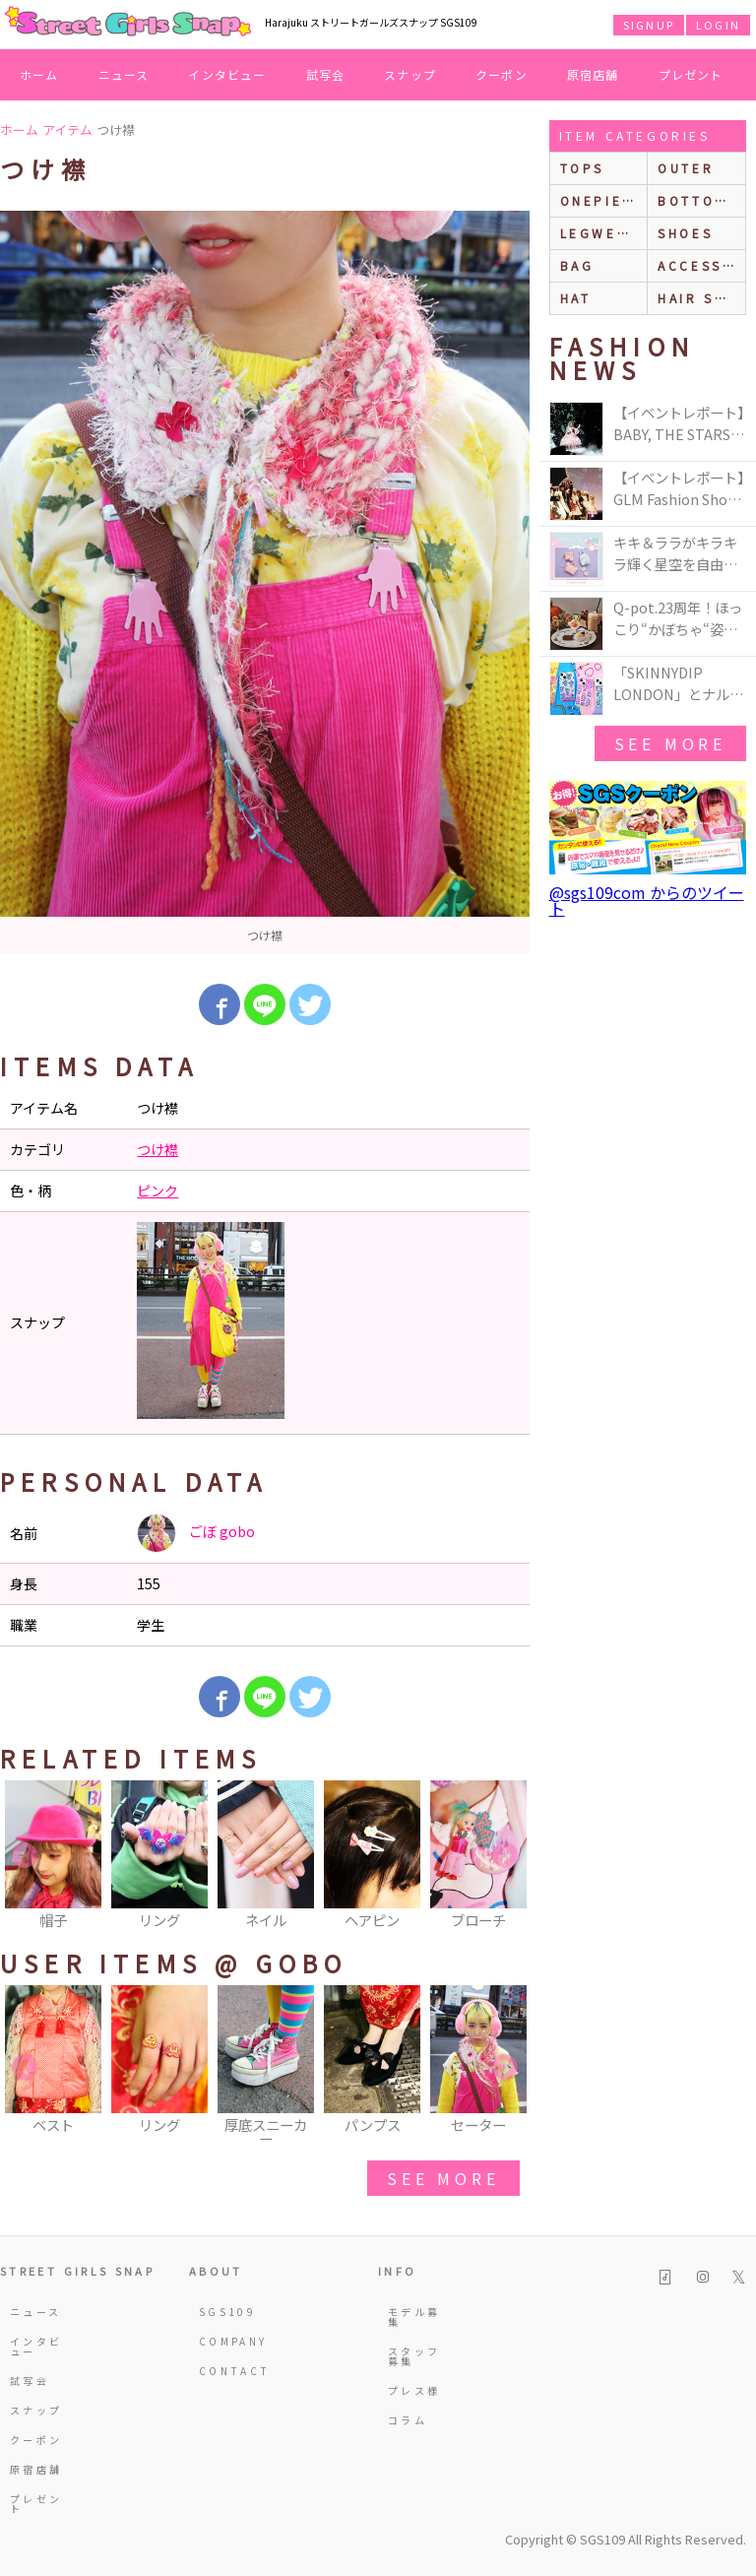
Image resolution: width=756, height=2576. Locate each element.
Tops (582, 168)
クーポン (501, 74)
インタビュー (227, 74)
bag (577, 265)
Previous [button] (24, 1856)
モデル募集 (414, 2316)
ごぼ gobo (196, 1533)
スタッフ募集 (414, 2356)
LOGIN (718, 24)
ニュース (124, 74)
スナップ (410, 74)
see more (443, 2178)
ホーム (39, 74)
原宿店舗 (593, 74)
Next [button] (505, 1856)
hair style (701, 298)
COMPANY (227, 2341)
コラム (407, 2420)
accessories (701, 265)
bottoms (697, 200)
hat (576, 298)
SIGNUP (648, 24)
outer (686, 168)
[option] (265, 582)
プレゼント (691, 74)
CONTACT (227, 2370)
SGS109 (227, 2311)
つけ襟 (157, 1149)
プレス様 (414, 2390)
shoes (685, 233)
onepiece (602, 200)
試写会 (326, 74)
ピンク (157, 1190)
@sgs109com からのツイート (646, 900)
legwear (599, 233)
